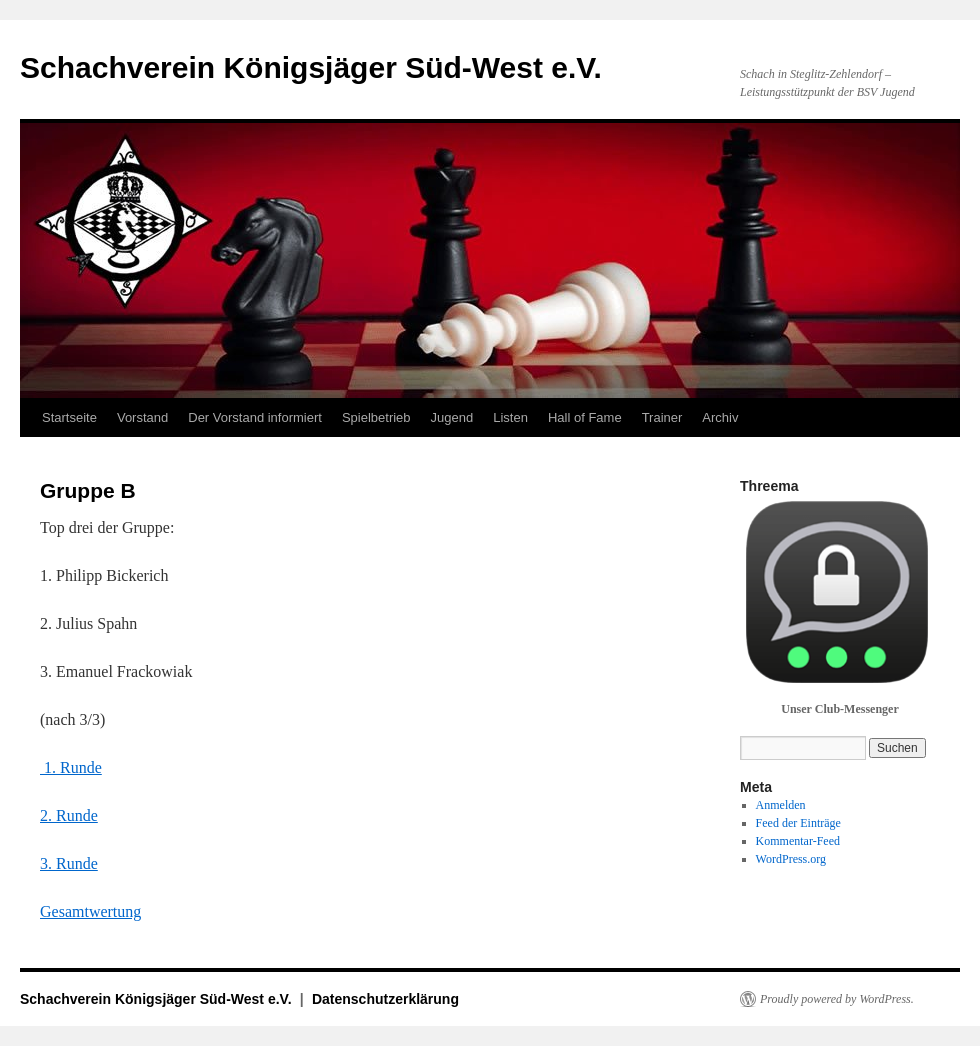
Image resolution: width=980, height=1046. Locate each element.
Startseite (69, 417)
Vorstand (142, 417)
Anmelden (781, 805)
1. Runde (71, 767)
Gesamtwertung (90, 911)
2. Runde (69, 815)
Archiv (720, 417)
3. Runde (69, 863)
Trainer (662, 417)
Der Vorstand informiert (255, 417)
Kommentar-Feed (798, 841)
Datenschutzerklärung (385, 999)
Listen (510, 417)
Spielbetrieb (376, 417)
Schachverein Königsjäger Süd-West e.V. (311, 67)
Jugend (452, 417)
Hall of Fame (585, 417)
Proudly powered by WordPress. (837, 999)
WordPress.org (791, 859)
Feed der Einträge (798, 823)
